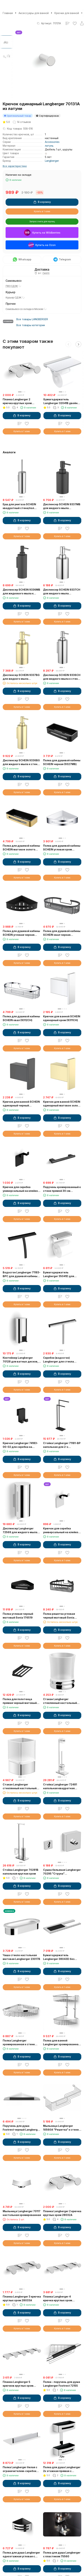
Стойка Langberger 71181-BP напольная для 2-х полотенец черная (62, 1445)
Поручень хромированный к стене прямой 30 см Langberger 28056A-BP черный (62, 1189)
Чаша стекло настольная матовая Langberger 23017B (21, 1957)
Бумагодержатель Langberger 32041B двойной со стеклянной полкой (62, 401)
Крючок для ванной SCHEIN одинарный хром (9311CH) (61, 1018)
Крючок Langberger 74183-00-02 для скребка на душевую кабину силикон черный (20, 1445)
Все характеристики (15, 166)
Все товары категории (30, 325)
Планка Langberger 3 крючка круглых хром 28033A (22, 2298)
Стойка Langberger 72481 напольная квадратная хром (60, 1786)
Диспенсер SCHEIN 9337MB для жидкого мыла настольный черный (61, 506)
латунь (49, 145)
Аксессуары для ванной (34, 13)
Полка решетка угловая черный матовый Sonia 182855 (59, 1615)
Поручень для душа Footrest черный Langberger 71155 (21, 2127)
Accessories (52, 141)
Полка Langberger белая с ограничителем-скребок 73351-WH (20, 2469)
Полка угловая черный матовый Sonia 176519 (18, 1615)
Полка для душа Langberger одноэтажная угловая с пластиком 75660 (21, 2554)
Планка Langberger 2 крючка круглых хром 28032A (17, 401)
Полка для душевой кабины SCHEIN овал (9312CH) (21, 1018)
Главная (8, 13)
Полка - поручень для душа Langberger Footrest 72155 (61, 2383)
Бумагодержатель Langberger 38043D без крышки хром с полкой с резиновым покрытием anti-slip (59, 1957)
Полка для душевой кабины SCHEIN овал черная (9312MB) (61, 933)
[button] (68, 344)
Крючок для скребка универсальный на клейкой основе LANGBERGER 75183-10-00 (62, 1530)
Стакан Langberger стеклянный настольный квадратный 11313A (20, 1786)
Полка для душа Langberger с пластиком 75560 (61, 2554)
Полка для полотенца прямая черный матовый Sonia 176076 (20, 1701)
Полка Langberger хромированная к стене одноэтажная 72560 (19, 2042)
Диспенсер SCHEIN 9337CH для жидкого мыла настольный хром (61, 591)
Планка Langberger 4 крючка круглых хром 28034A (57, 2298)
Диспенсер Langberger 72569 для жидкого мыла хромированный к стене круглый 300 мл (20, 1530)
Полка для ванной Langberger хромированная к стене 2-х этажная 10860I (61, 2042)
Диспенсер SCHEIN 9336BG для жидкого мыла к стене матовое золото (21, 762)
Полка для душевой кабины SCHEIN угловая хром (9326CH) (61, 847)
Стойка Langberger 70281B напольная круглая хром (20, 1871)
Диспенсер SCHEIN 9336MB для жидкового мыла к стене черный (21, 591)
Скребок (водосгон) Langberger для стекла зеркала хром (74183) (58, 1359)
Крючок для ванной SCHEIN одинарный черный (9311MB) (21, 1103)
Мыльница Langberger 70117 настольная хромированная (22, 2213)
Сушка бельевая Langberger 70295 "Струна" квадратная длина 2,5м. (62, 1871)
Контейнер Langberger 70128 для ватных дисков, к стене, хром (21, 1359)
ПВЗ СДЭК (12, 286)
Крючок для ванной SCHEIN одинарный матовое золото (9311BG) (62, 1103)
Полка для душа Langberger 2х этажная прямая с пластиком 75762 (61, 2469)
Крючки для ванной (66, 13)
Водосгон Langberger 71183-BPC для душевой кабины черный (21, 1274)
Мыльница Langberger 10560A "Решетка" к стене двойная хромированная (61, 2127)
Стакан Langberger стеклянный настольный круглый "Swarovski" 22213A (62, 1701)
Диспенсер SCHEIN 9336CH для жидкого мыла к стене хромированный (61, 677)
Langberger (52, 160)
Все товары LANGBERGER (32, 319)
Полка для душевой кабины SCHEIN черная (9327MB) (61, 762)
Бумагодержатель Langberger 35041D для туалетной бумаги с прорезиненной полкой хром (58, 1274)
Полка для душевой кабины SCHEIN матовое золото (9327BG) (21, 847)
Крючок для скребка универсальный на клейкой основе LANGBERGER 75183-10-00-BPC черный (22, 1189)
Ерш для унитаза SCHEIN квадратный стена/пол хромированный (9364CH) (20, 506)
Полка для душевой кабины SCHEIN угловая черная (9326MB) (21, 933)
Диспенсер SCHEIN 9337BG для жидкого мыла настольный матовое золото (21, 677)
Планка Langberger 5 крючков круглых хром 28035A (18, 2384)
